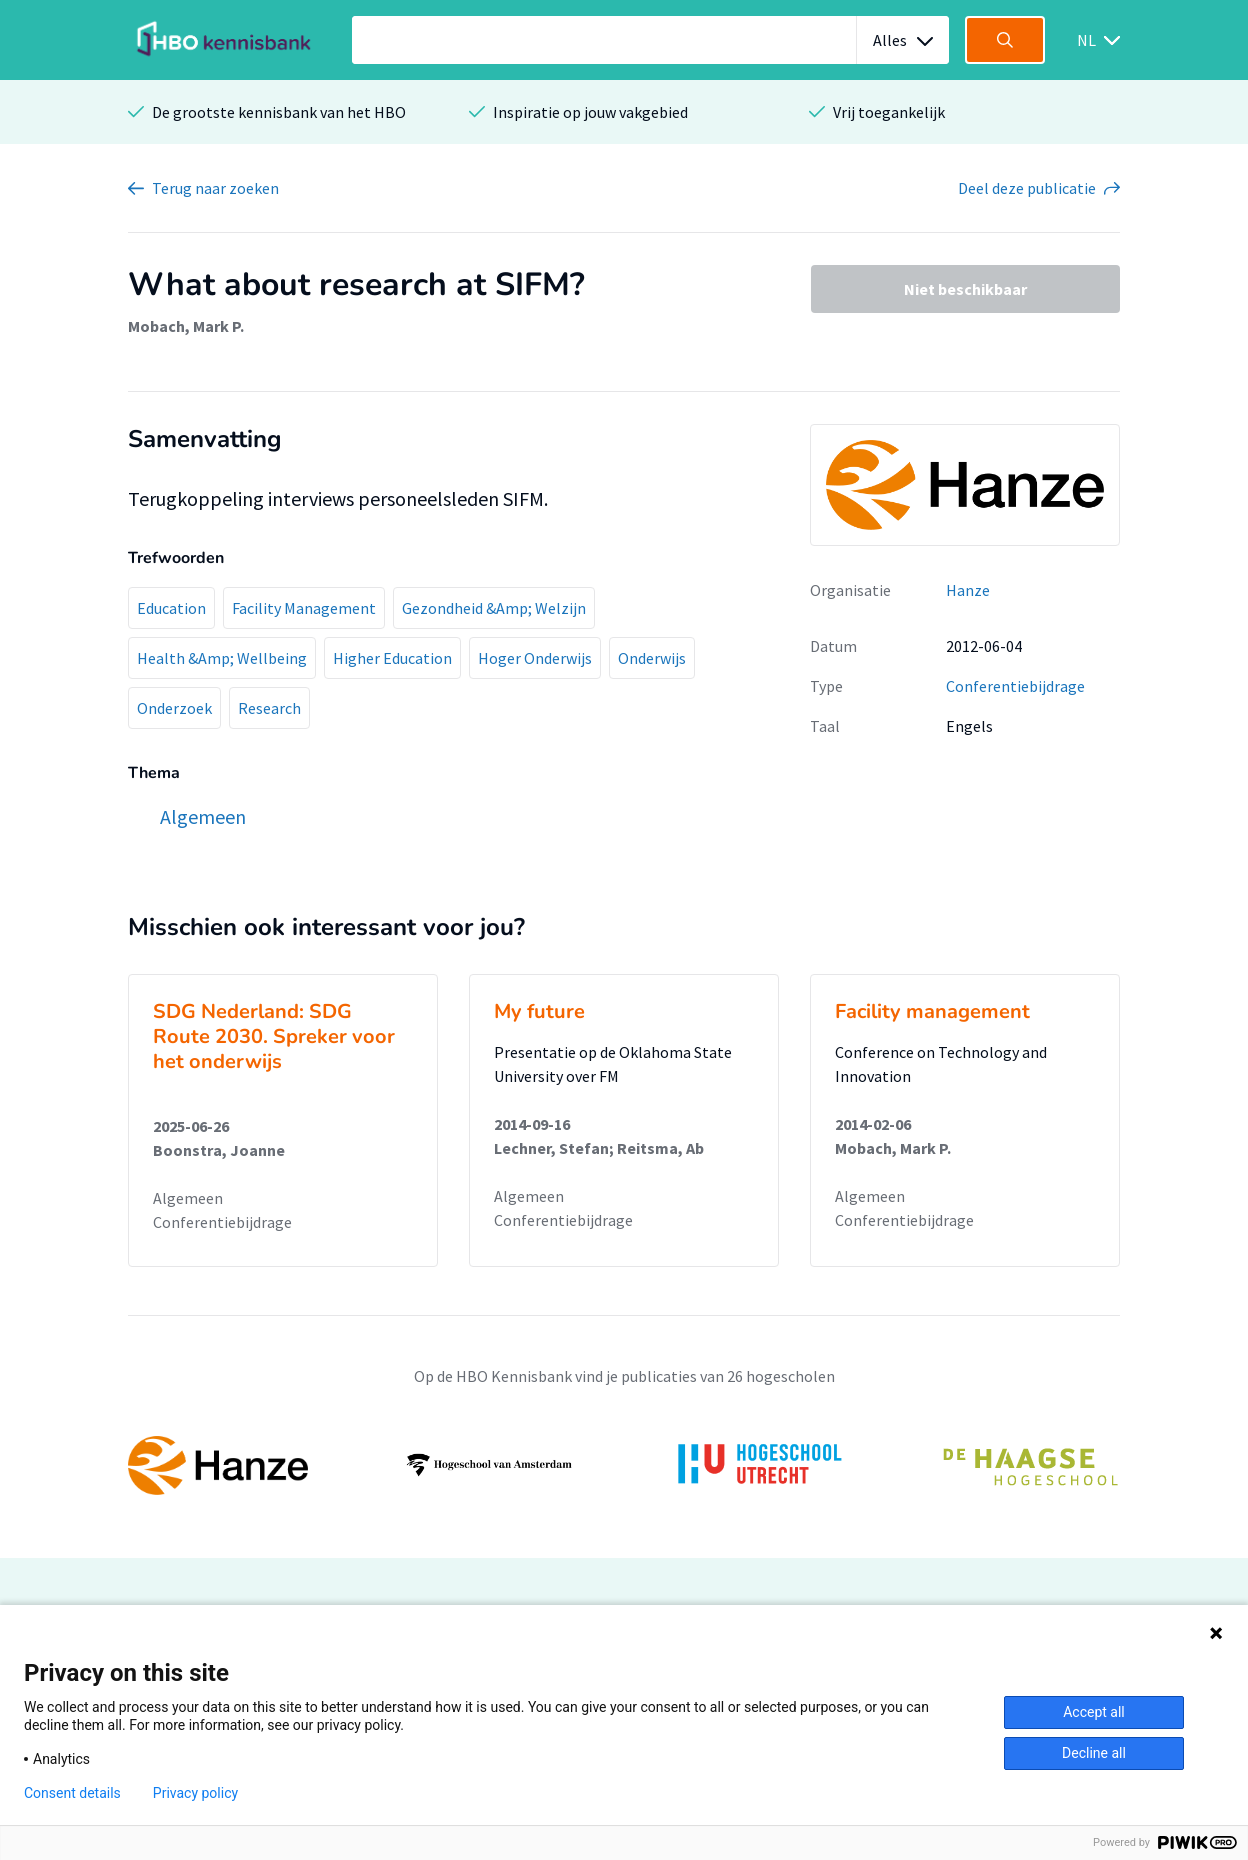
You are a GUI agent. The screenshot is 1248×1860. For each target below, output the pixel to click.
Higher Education (392, 658)
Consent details (72, 1793)
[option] (624, 1465)
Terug (215, 188)
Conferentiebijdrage (1015, 686)
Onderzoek (174, 708)
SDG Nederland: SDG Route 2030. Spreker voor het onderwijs (274, 1036)
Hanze (968, 590)
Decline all (1094, 1753)
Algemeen (188, 1198)
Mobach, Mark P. (186, 326)
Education (171, 608)
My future (539, 1011)
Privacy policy (195, 1793)
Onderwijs (652, 658)
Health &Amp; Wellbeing (222, 658)
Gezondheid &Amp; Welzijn (494, 608)
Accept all (1094, 1712)
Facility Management (304, 608)
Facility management (932, 1011)
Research (269, 708)
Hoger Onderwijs (535, 658)
